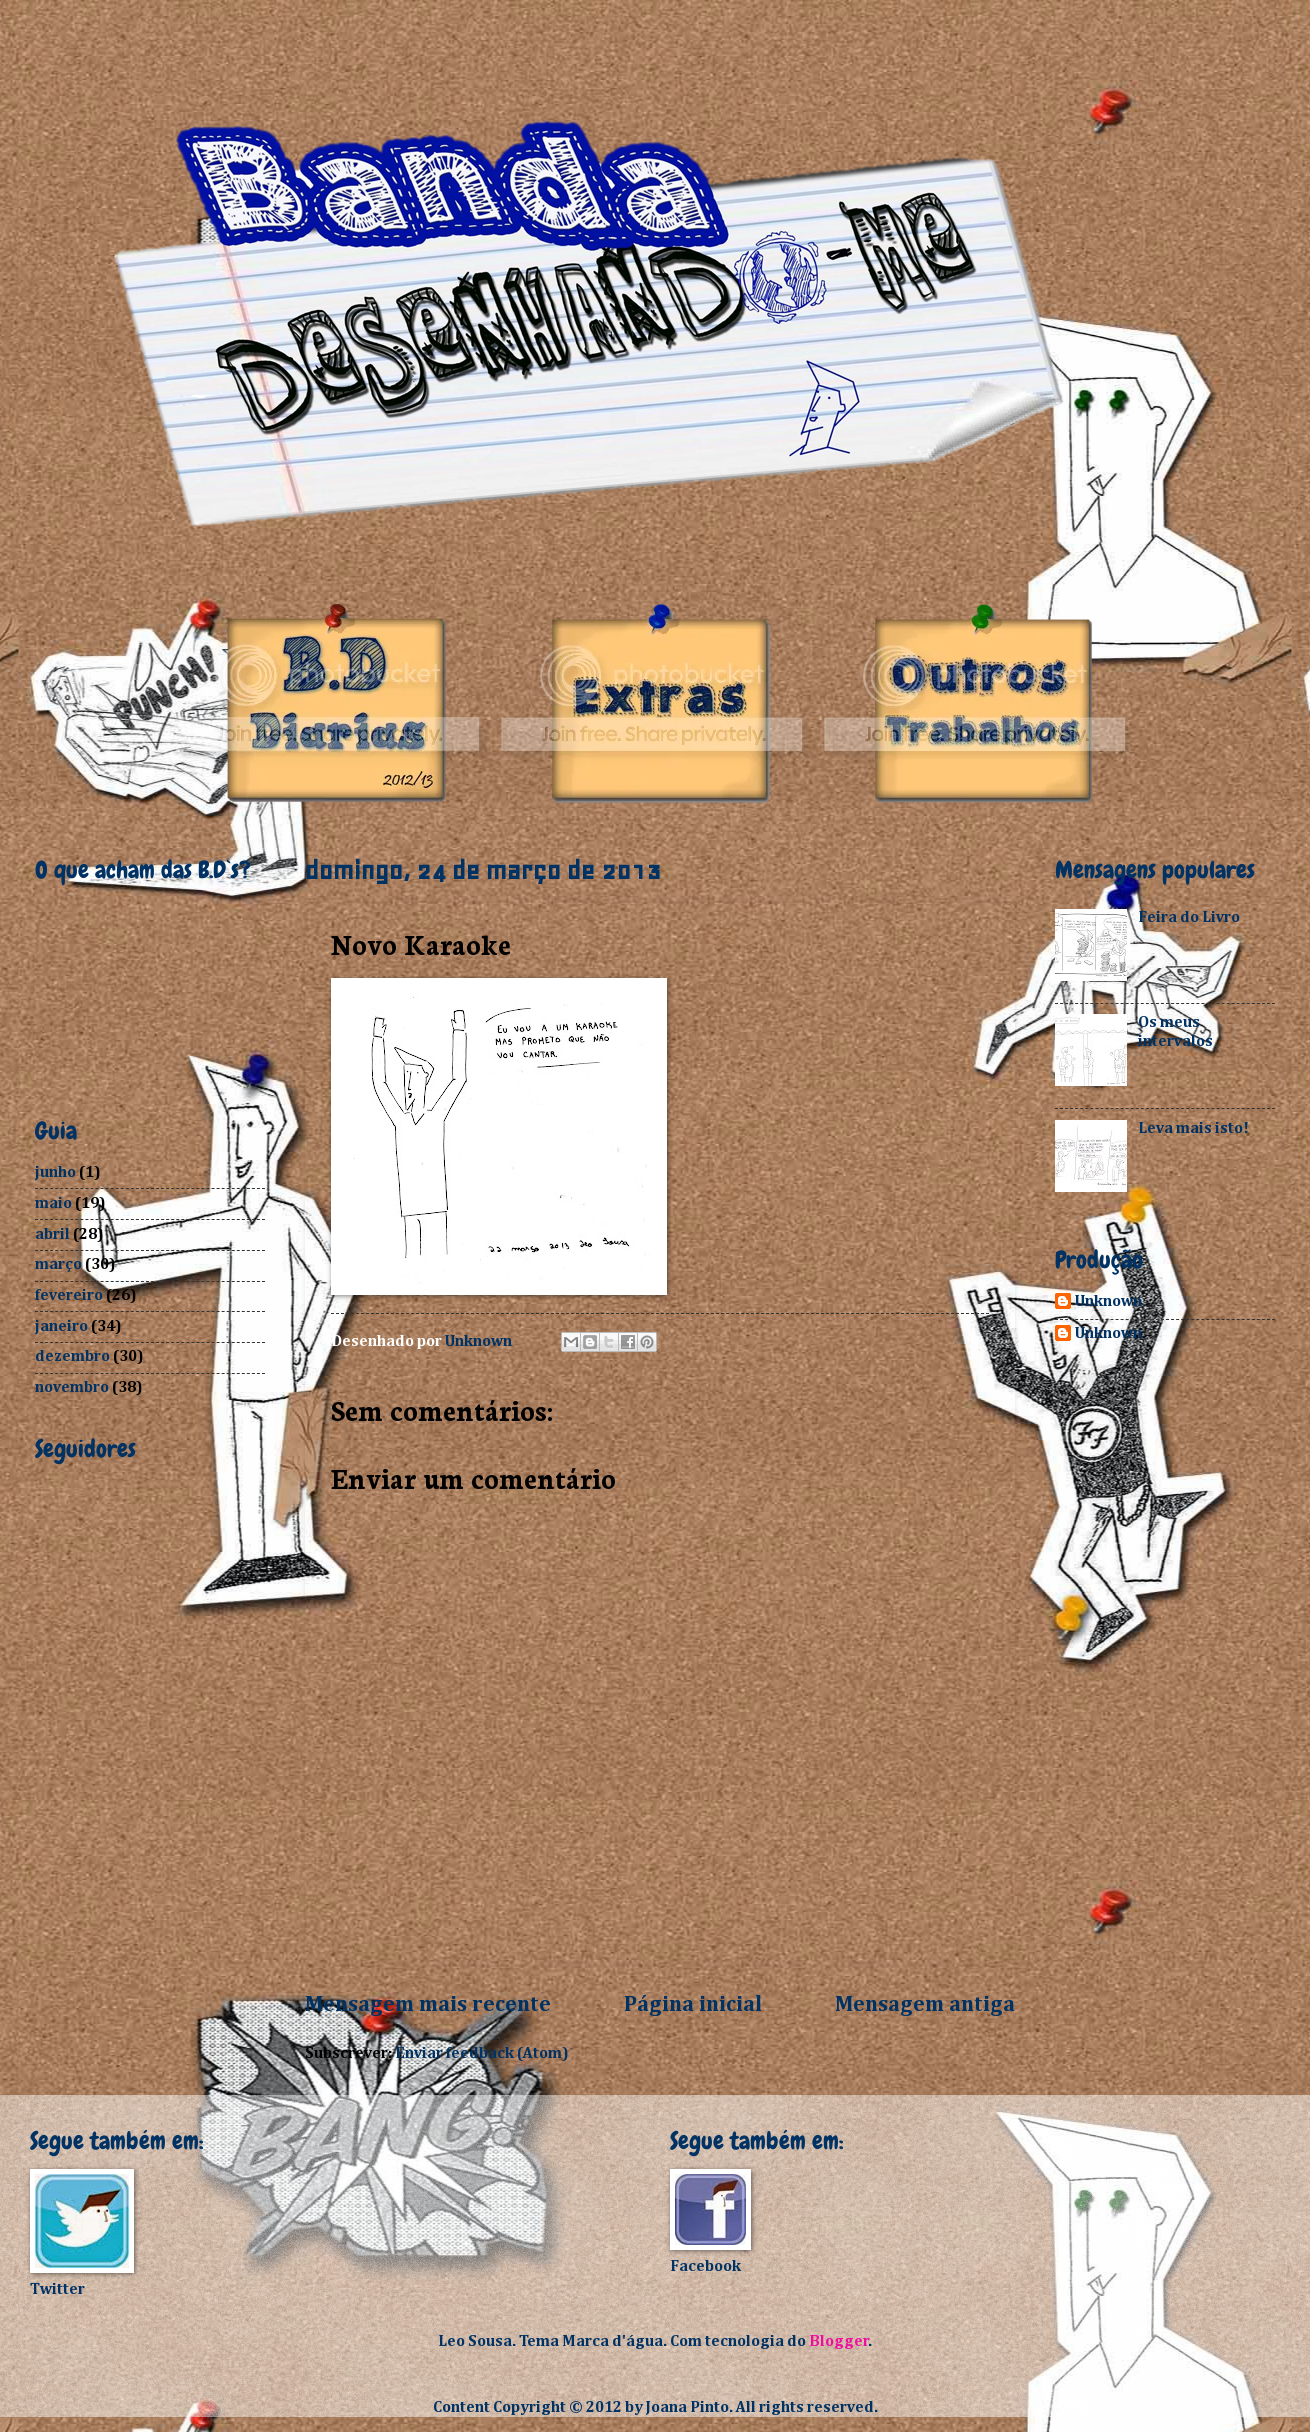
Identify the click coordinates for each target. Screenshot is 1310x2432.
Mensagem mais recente (428, 2005)
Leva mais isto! (1193, 1128)
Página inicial (693, 2005)
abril (52, 1234)
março (58, 1264)
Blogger (839, 2341)
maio (53, 1203)
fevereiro (69, 1295)
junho (55, 1172)
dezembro (72, 1356)
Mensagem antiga (925, 2005)
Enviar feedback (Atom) (482, 2053)
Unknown (1108, 1301)
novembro (72, 1387)
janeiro (61, 1326)
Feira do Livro (1189, 917)
